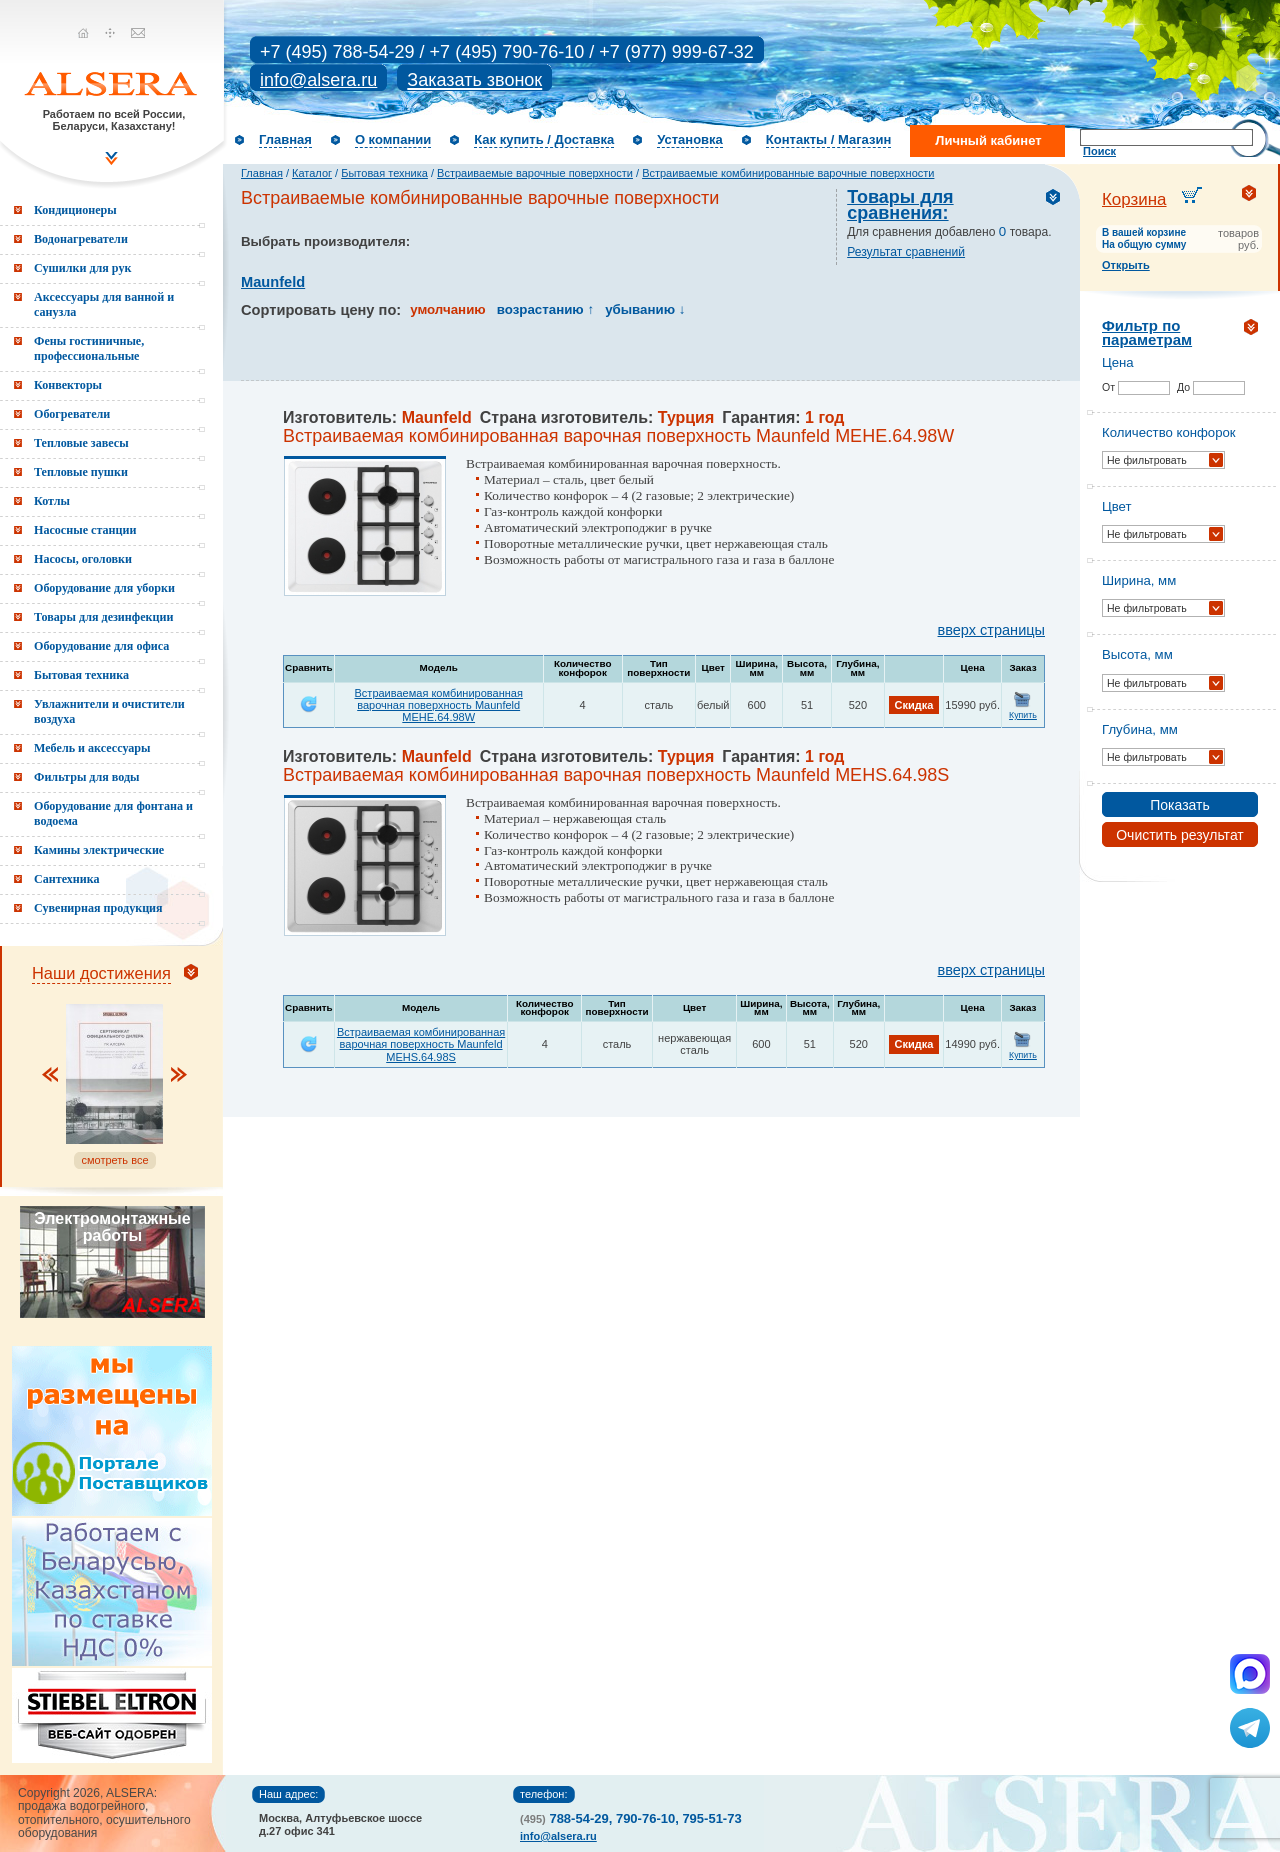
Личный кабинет (988, 140)
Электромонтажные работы (112, 1227)
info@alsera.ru (318, 80)
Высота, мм (1137, 654)
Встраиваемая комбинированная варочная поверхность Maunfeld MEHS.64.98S (421, 1044)
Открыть (1126, 265)
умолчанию (447, 309)
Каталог (312, 173)
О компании (393, 139)
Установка (690, 139)
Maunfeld (273, 282)
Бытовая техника (384, 173)
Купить (1023, 715)
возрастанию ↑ (545, 309)
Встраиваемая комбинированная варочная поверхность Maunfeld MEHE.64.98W (439, 705)
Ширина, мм (1139, 580)
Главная (285, 139)
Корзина (1134, 199)
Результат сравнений (906, 252)
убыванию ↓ (645, 309)
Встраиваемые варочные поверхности (535, 173)
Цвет (1117, 506)
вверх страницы (991, 630)
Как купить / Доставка (544, 139)
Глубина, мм (1140, 729)
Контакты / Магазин (828, 139)
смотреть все (114, 1160)
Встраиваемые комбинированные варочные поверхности (788, 173)
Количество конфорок (1169, 432)
